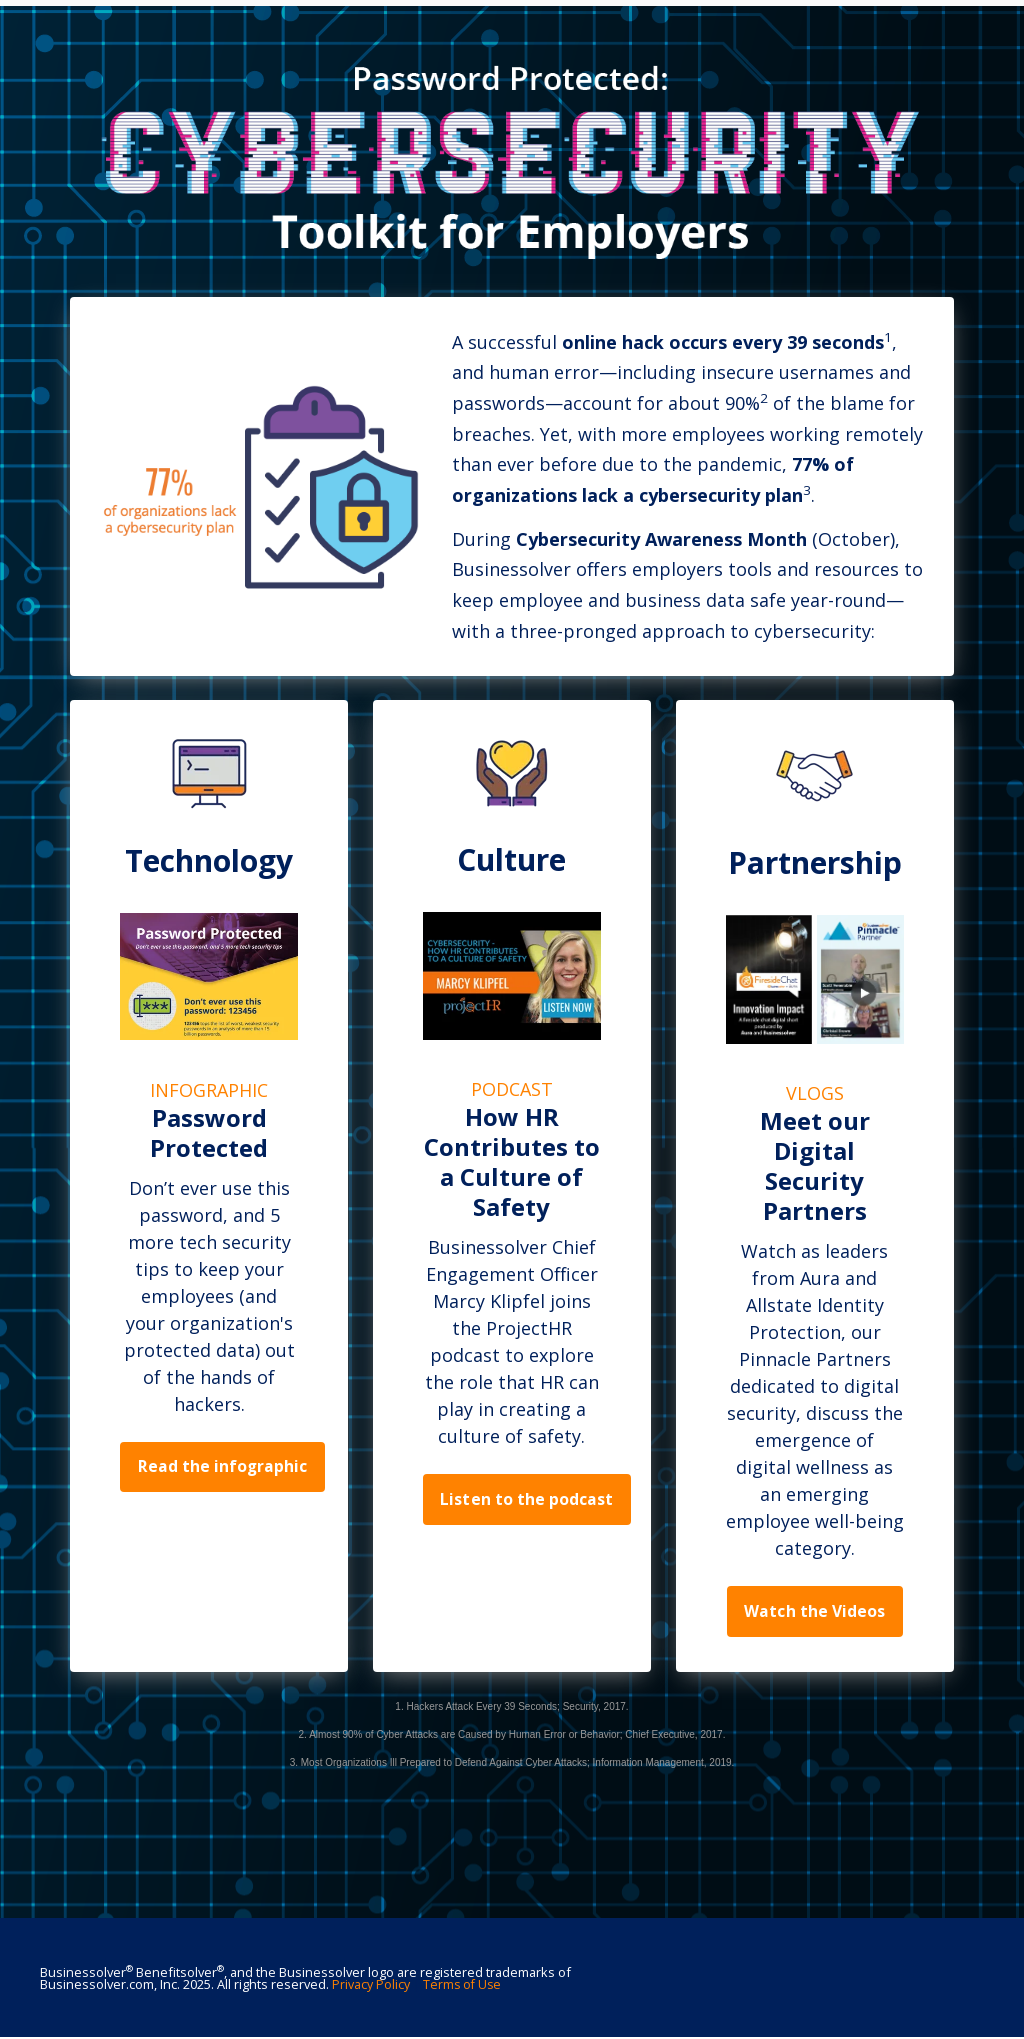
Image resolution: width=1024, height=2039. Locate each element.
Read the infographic (223, 1468)
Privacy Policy (371, 1986)
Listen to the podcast (527, 1500)
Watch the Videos (814, 1612)
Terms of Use (463, 1986)
